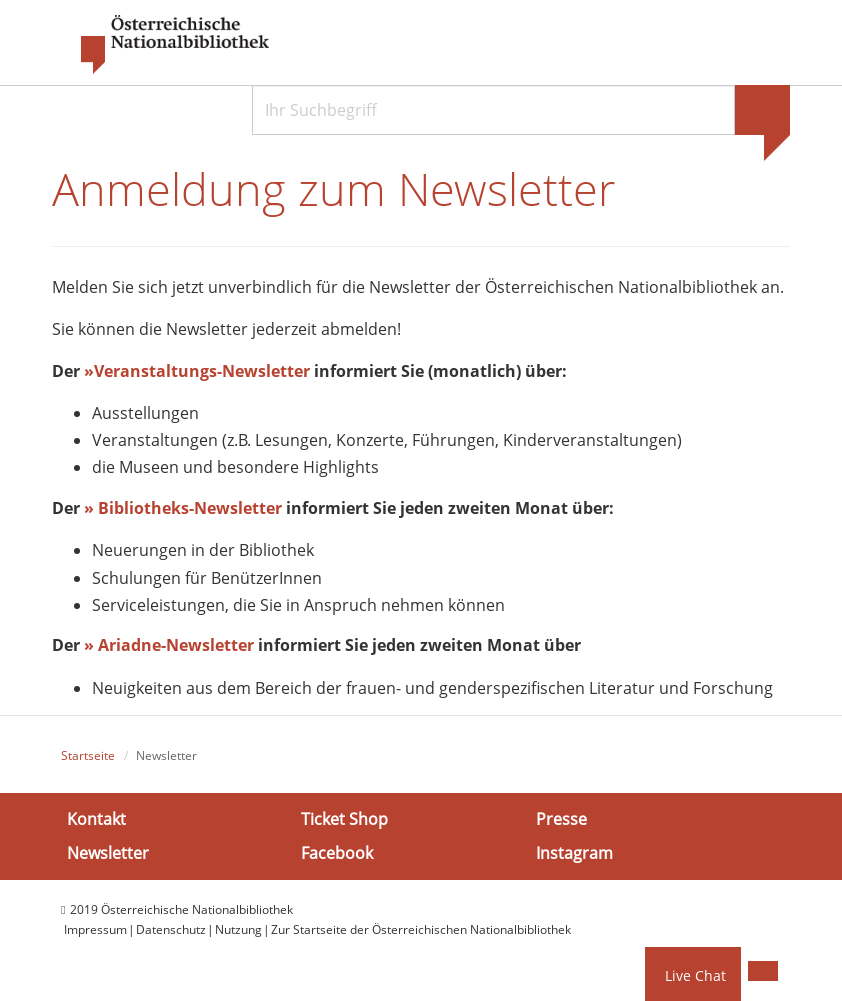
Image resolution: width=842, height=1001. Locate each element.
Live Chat (695, 975)
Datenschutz (171, 929)
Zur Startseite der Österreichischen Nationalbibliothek (421, 929)
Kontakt (96, 819)
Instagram (574, 853)
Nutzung (238, 929)
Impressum (95, 929)
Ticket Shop (344, 819)
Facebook (337, 853)
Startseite (88, 755)
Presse (561, 819)
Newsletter (108, 853)
